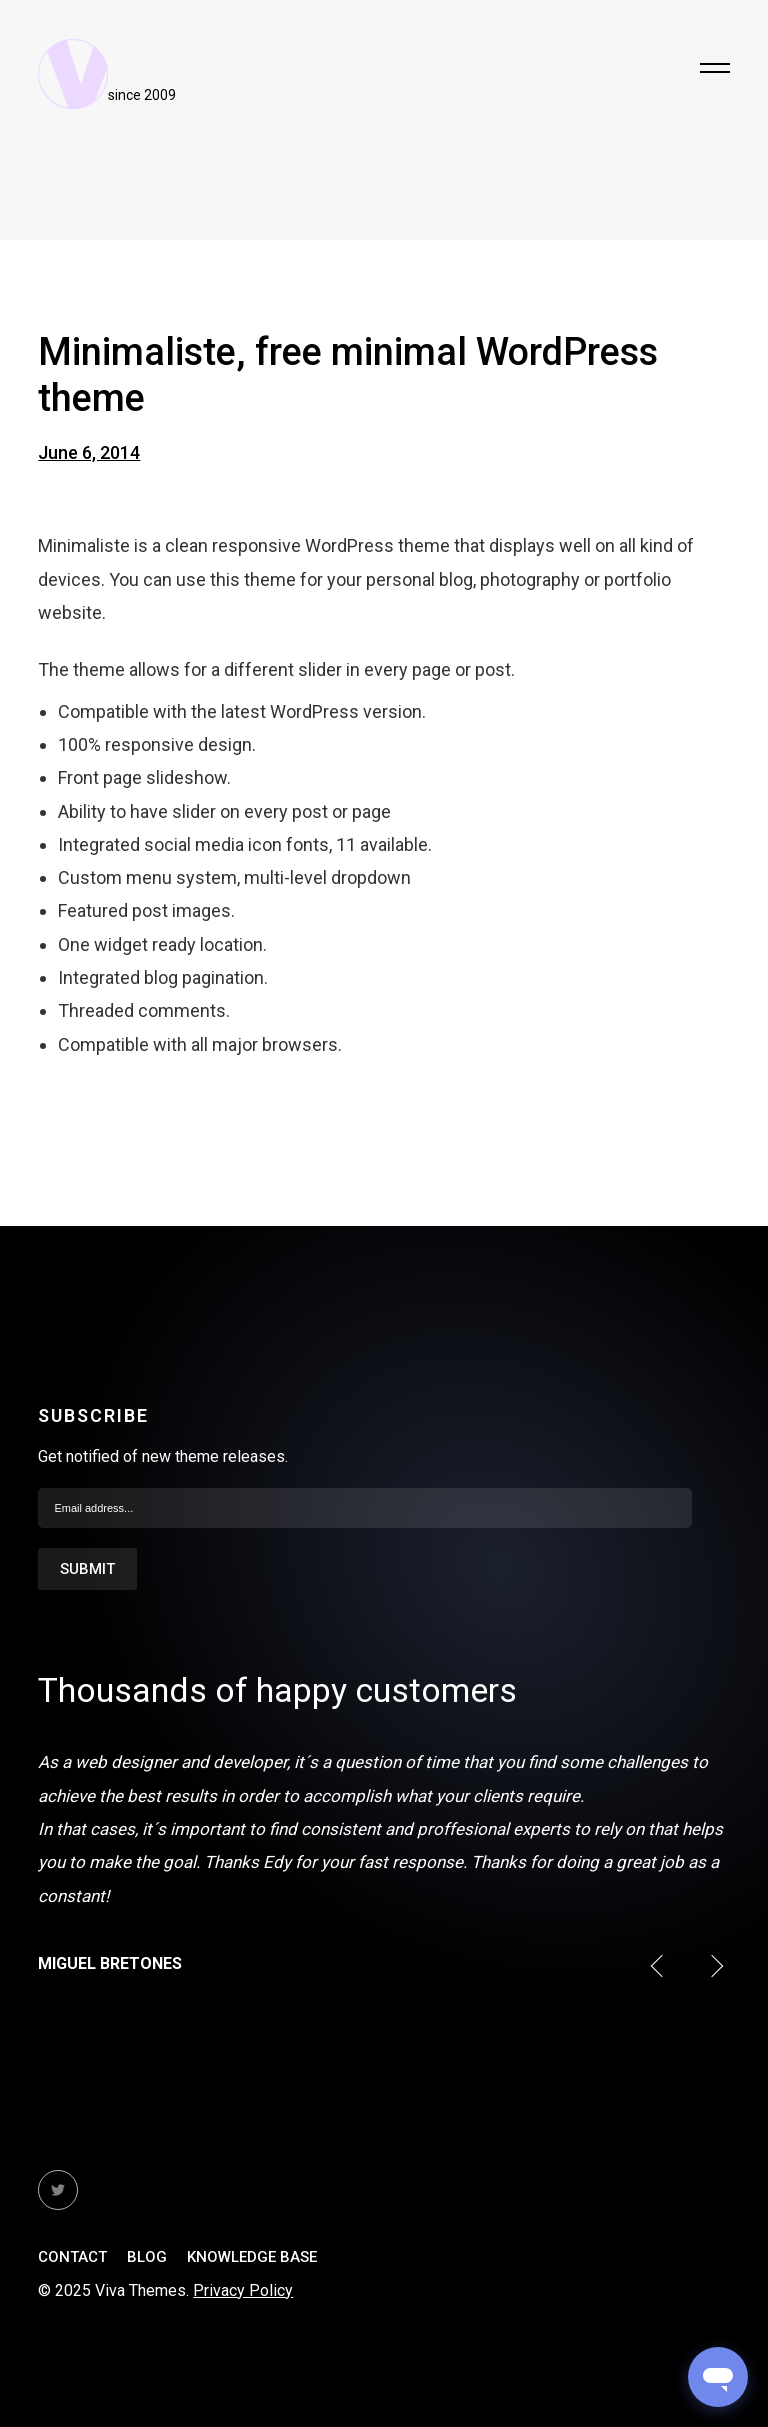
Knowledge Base (252, 2257)
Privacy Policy (243, 2290)
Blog (147, 2257)
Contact (72, 2257)
